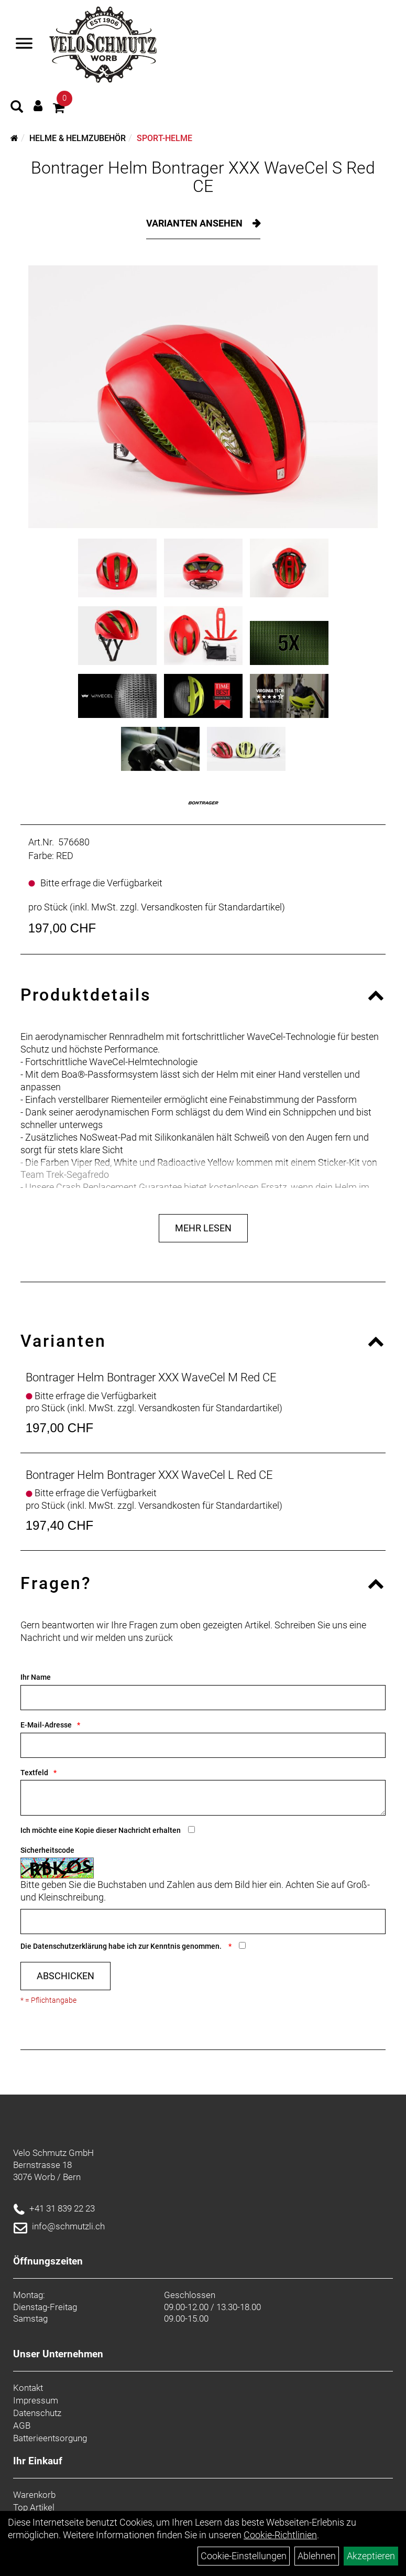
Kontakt (28, 2387)
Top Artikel (33, 2507)
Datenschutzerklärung (70, 1946)
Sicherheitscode (47, 1850)
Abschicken (65, 1975)
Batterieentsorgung (50, 2438)
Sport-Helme (164, 138)
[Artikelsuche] (16, 108)
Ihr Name (35, 1677)
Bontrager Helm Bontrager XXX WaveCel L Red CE (149, 1475)
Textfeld (34, 1772)
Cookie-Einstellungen (244, 2555)
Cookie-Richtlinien (280, 2534)
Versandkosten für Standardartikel (211, 907)
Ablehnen (317, 2555)
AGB (21, 2425)
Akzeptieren (371, 2555)
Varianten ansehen (195, 223)
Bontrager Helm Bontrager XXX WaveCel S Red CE (203, 177)
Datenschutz (37, 2413)
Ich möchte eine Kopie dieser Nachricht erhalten (100, 1830)
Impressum (35, 2400)
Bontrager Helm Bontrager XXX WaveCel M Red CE (151, 1377)
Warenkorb (34, 2494)
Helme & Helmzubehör (77, 138)
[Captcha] (203, 1921)
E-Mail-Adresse (46, 1725)
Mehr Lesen (203, 1227)
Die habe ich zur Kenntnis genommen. (121, 1946)
